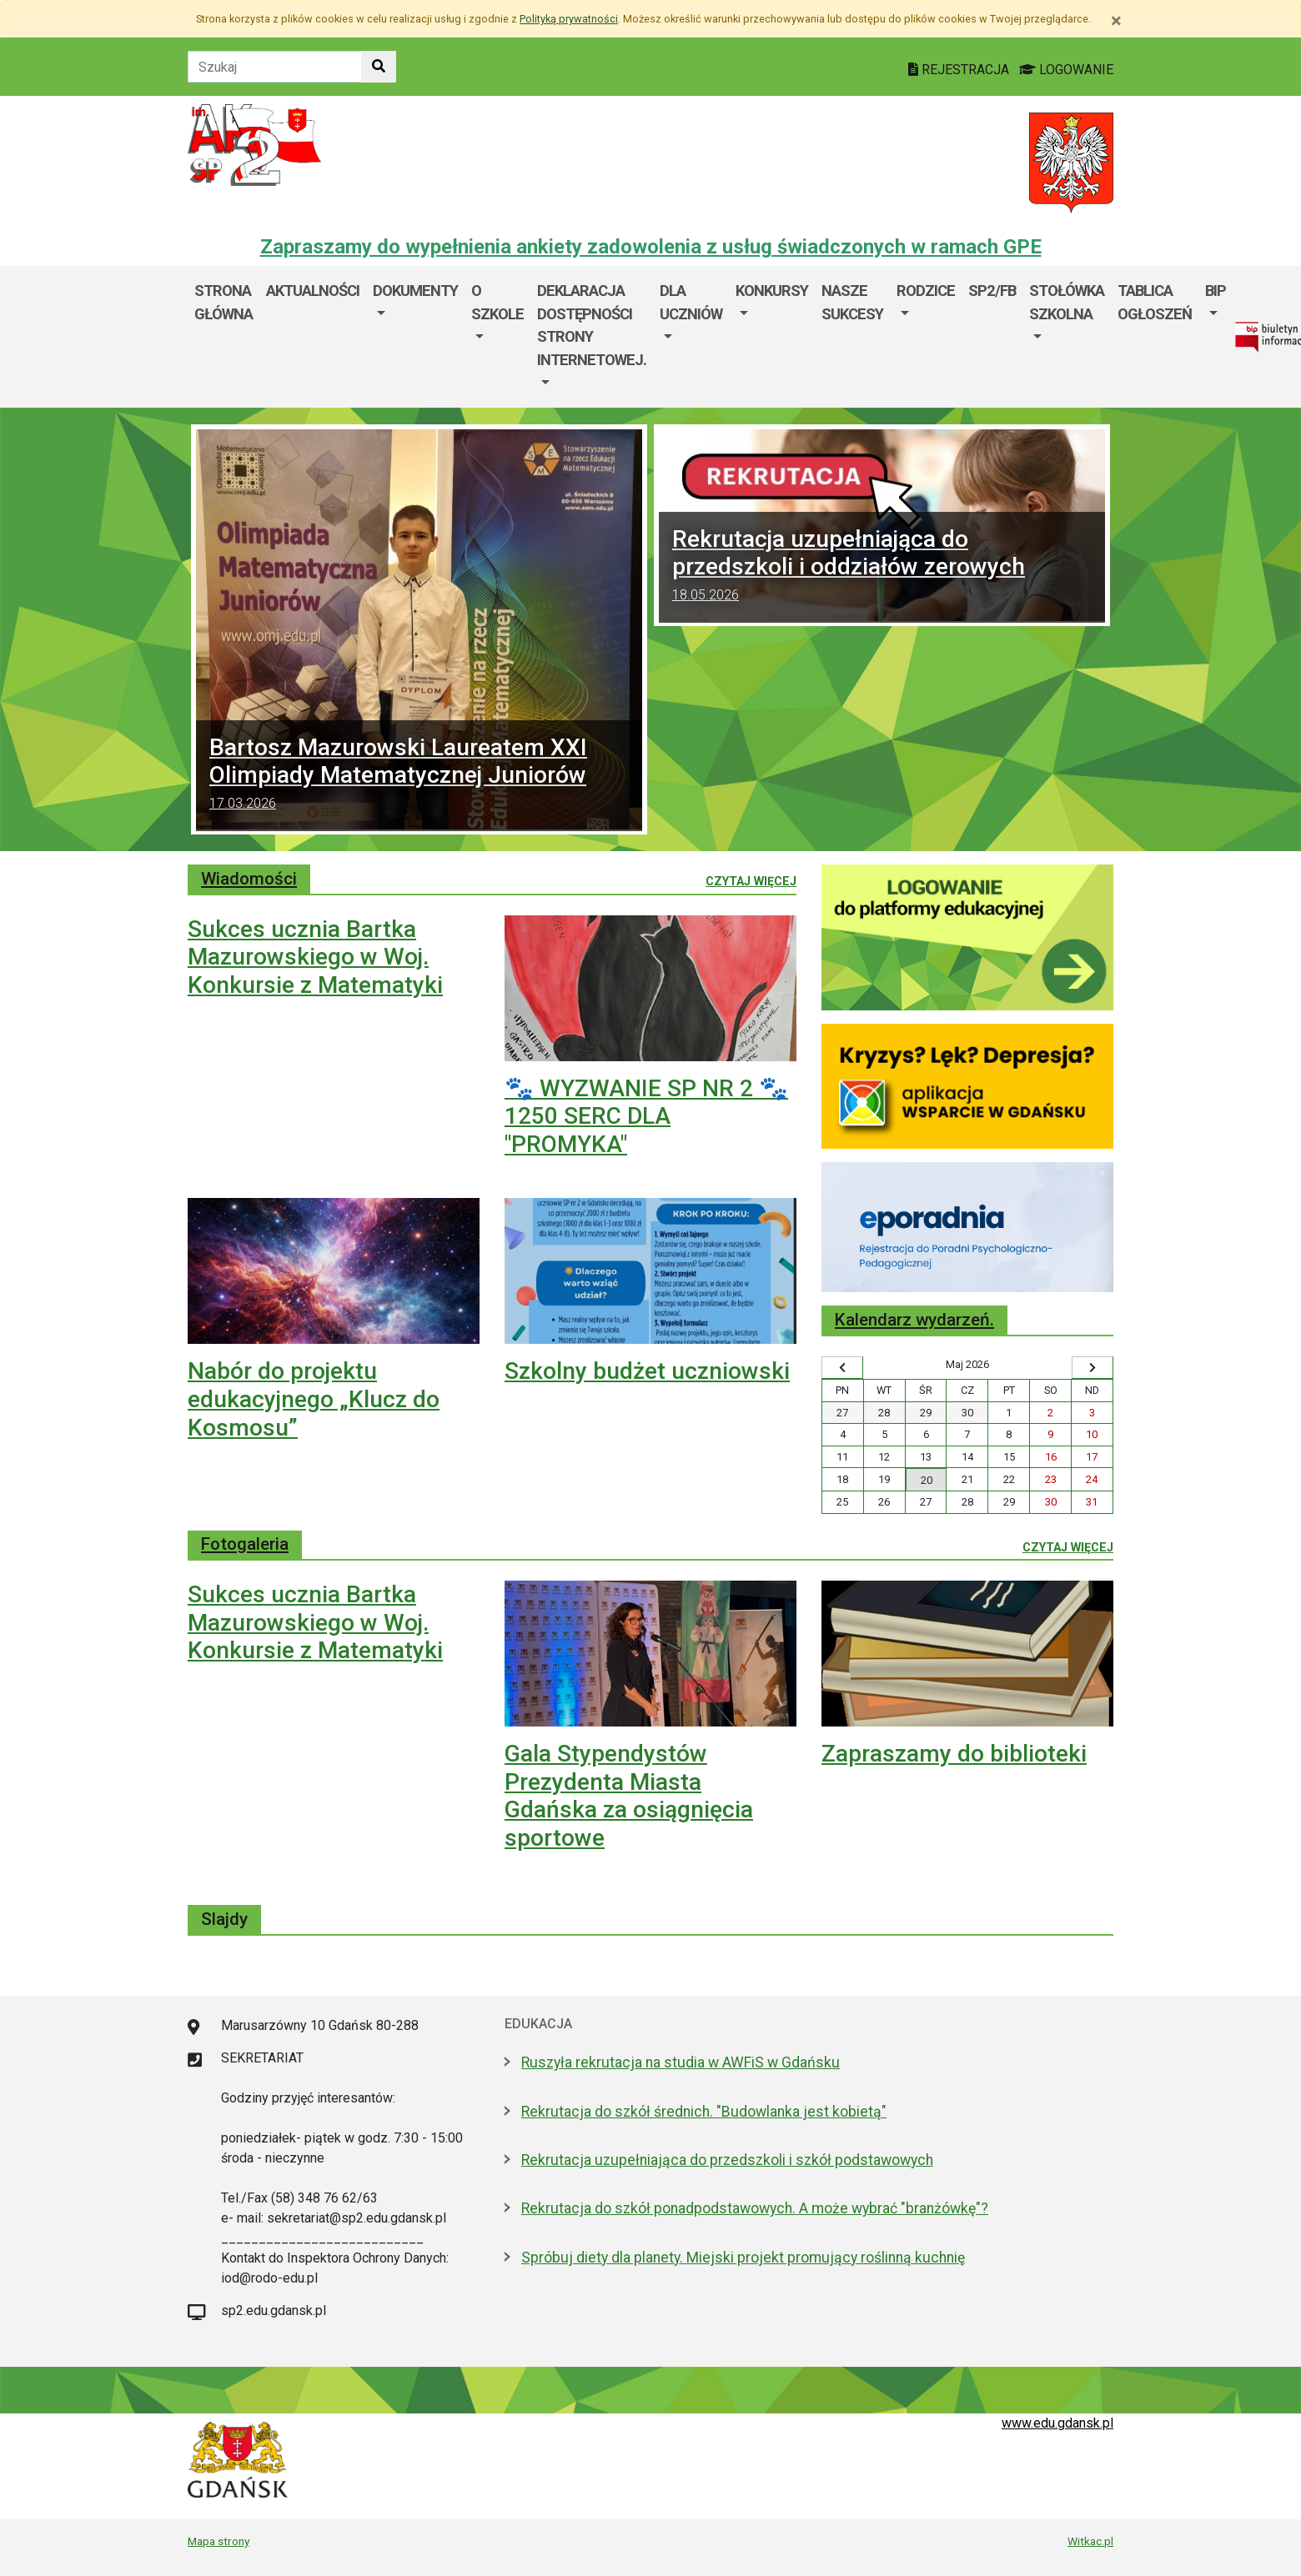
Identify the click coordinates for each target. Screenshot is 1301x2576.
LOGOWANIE (1066, 70)
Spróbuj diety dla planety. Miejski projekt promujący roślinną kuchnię (743, 2257)
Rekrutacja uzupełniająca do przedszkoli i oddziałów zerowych (882, 567)
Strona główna (223, 302)
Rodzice (926, 290)
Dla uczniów (691, 302)
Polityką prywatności (569, 19)
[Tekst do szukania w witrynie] (275, 67)
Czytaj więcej (751, 880)
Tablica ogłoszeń (1155, 302)
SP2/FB (992, 290)
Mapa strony (218, 2541)
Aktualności (312, 290)
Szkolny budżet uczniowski (647, 1371)
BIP (1215, 290)
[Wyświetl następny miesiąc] (1092, 1368)
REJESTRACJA (960, 70)
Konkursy (772, 290)
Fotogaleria (245, 1544)
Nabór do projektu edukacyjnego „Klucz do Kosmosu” (314, 1399)
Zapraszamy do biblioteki (954, 1753)
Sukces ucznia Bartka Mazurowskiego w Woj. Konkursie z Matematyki (315, 957)
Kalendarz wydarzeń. (914, 1320)
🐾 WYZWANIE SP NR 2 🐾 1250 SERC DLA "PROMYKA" (646, 1116)
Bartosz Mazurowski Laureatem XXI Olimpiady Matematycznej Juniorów (419, 776)
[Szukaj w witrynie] (378, 67)
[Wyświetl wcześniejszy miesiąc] (842, 1368)
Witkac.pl (1090, 2541)
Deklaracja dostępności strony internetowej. (591, 325)
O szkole (497, 302)
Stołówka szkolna (1066, 302)
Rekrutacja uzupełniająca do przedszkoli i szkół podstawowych (727, 2160)
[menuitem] (415, 337)
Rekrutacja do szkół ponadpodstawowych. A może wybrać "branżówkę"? (754, 2208)
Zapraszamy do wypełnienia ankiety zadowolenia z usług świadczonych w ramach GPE (651, 246)
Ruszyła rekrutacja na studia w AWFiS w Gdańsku (680, 2062)
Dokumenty (415, 290)
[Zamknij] (1116, 21)
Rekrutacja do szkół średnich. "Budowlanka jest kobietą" (704, 2111)
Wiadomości (249, 879)
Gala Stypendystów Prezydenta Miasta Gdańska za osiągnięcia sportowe (629, 1796)
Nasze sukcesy (852, 302)
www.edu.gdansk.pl (1057, 2423)
